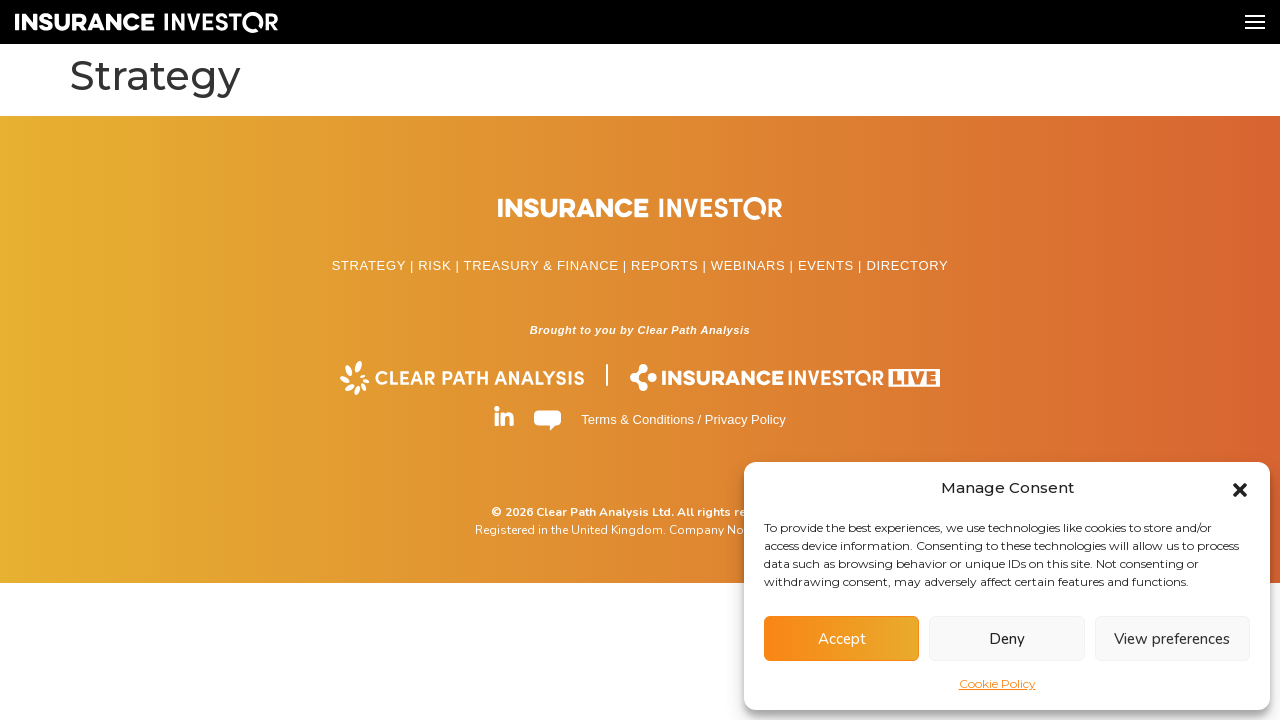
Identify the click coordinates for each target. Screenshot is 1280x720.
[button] (1240, 488)
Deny (1007, 639)
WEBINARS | (754, 265)
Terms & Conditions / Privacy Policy (683, 419)
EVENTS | (832, 265)
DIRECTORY (907, 265)
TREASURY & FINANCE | (548, 265)
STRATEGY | (375, 265)
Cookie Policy (997, 683)
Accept (842, 639)
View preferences (1172, 639)
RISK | (440, 265)
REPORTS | (671, 265)
